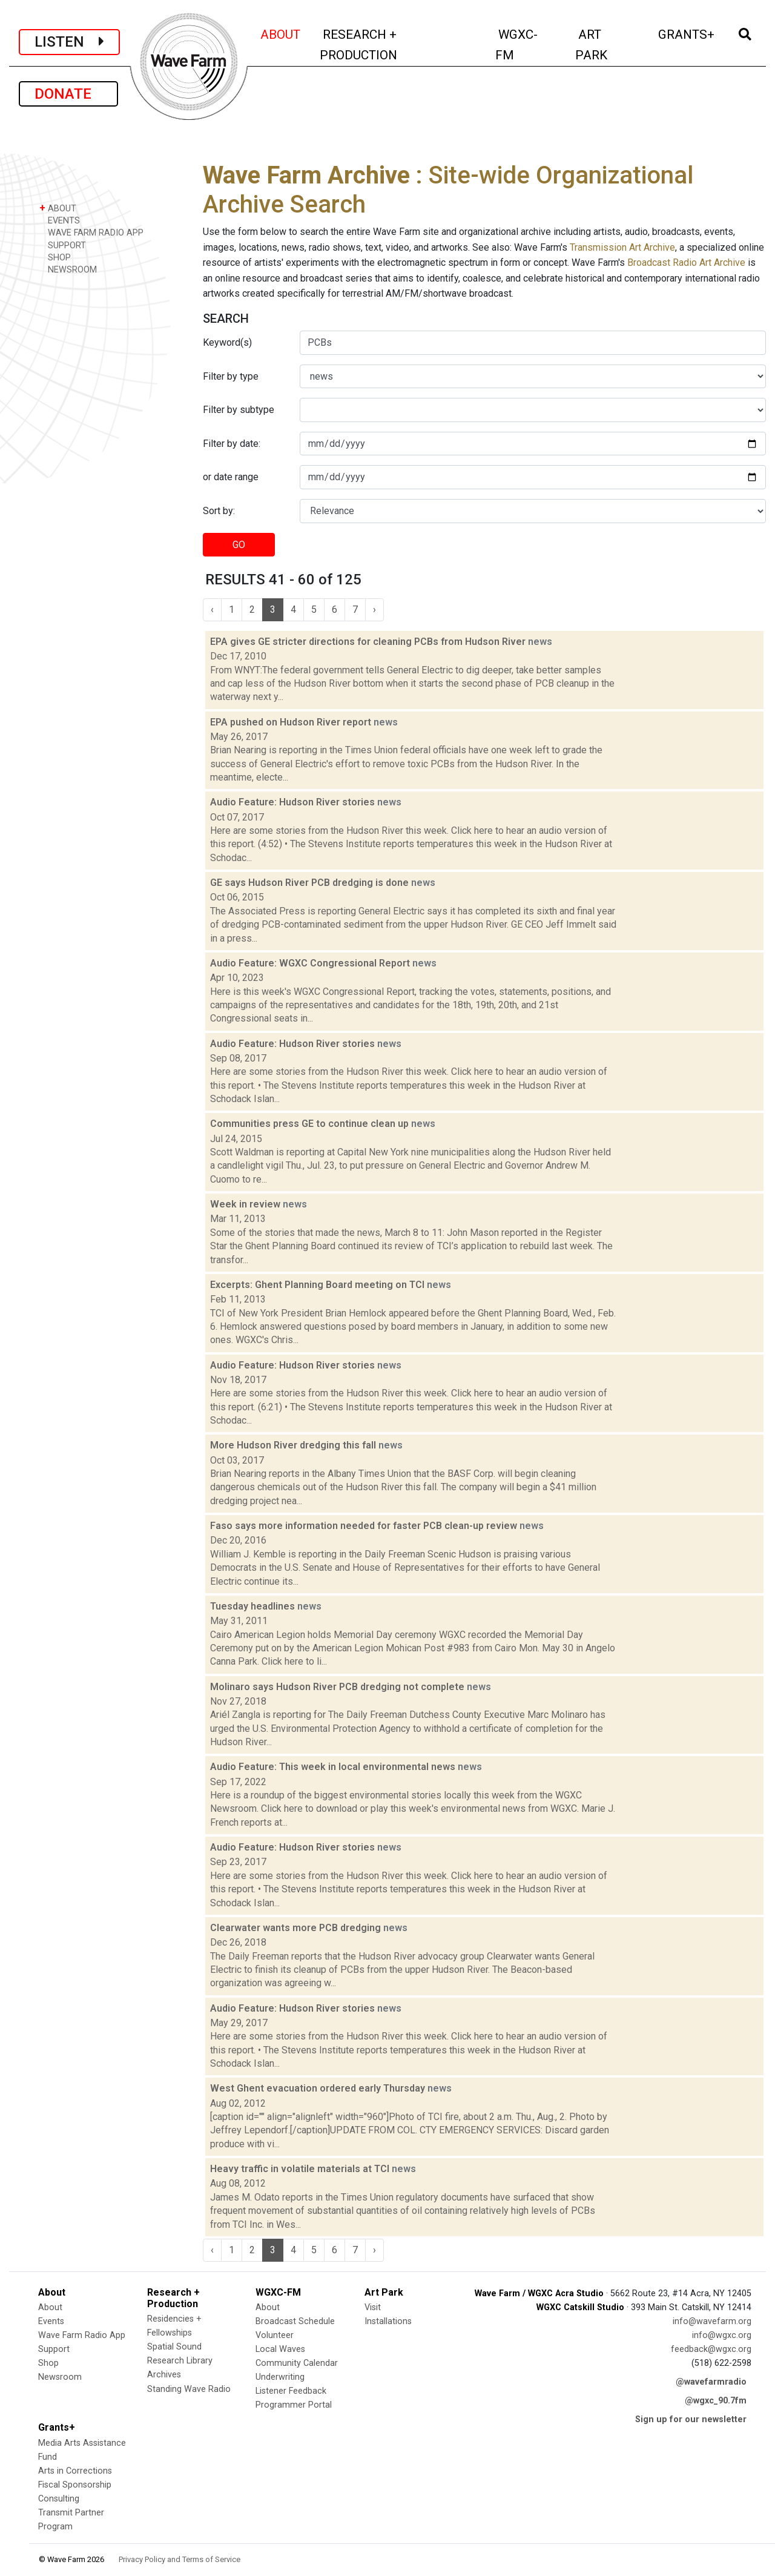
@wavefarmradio (711, 2382)
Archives (164, 2375)
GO (238, 544)
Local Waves (280, 2349)
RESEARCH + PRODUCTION (384, 44)
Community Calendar (297, 2363)
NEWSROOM (68, 269)
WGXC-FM (528, 44)
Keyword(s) (227, 342)
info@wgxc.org (721, 2335)
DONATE (68, 93)
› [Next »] (374, 609)
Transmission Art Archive (622, 247)
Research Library (180, 2361)
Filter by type (231, 376)
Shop (48, 2363)
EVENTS (59, 220)
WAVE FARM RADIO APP (91, 232)
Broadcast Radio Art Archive (686, 262)
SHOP (55, 257)
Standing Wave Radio (189, 2389)
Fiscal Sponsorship (74, 2485)
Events (51, 2321)
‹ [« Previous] (212, 609)
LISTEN (69, 41)
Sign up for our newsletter (691, 2419)
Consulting (58, 2499)
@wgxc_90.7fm (716, 2401)
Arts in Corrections (75, 2471)
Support (54, 2349)
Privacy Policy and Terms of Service (179, 2559)
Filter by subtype (238, 409)
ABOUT (281, 33)
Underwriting (280, 2377)
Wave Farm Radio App (81, 2335)
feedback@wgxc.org (711, 2349)
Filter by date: (231, 443)
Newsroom (60, 2377)
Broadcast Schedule (295, 2321)
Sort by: (219, 511)
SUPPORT (62, 245)
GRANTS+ (687, 33)
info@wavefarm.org (712, 2321)
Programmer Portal (294, 2405)
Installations (388, 2321)
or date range (231, 477)
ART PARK (608, 44)
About (50, 2307)
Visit (372, 2307)
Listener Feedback (291, 2391)
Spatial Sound (174, 2347)
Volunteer (275, 2335)
